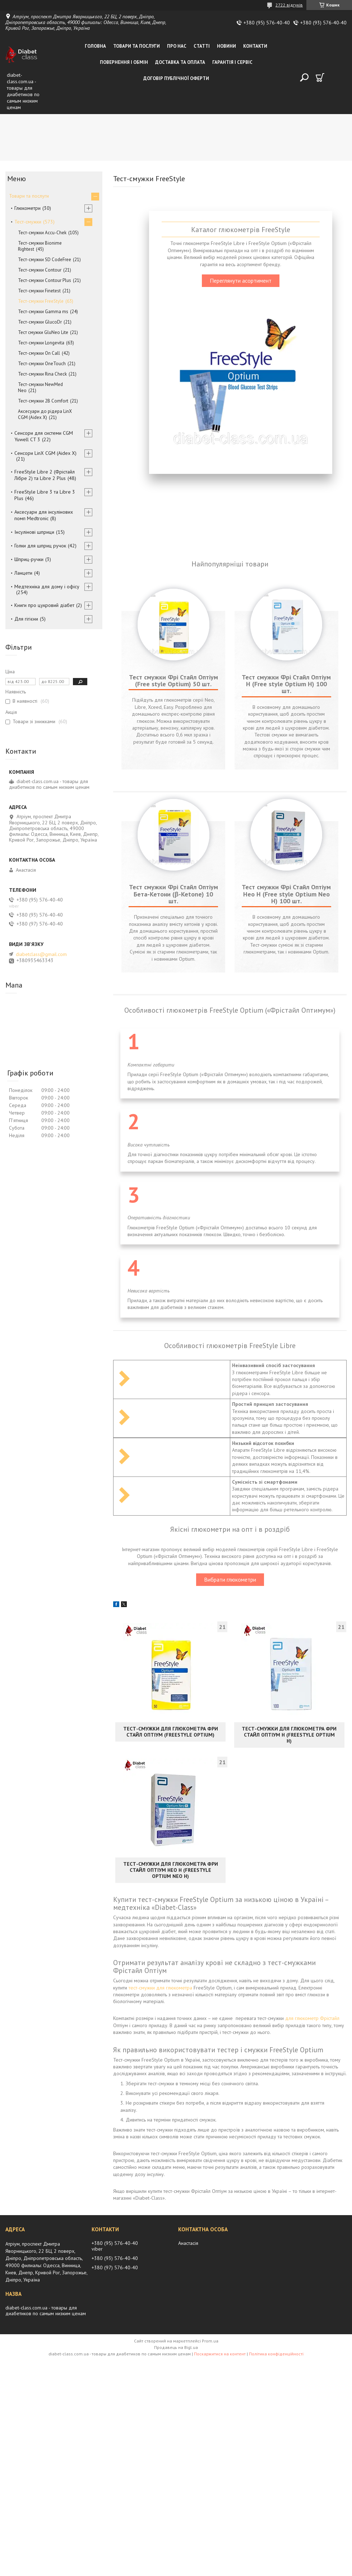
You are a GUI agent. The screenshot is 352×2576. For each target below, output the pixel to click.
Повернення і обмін (124, 62)
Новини (226, 46)
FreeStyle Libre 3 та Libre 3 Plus (44, 495)
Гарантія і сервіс (232, 62)
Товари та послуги (136, 46)
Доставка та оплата (180, 62)
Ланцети (23, 573)
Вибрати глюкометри (230, 1940)
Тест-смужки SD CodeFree (44, 259)
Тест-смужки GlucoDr (40, 322)
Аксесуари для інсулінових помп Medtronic (43, 515)
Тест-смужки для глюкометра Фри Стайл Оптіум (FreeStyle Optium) (170, 2093)
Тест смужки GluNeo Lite (43, 332)
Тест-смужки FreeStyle (41, 301)
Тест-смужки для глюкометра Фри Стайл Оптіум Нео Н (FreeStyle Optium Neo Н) (170, 2231)
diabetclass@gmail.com (41, 954)
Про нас (176, 46)
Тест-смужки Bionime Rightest (40, 246)
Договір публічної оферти (176, 78)
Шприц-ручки (28, 559)
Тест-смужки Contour (39, 270)
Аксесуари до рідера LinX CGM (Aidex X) (45, 414)
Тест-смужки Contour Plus (44, 280)
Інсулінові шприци (34, 532)
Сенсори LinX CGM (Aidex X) (45, 453)
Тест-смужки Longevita (41, 343)
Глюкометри (27, 208)
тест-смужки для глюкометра (160, 2348)
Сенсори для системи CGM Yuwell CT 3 (43, 436)
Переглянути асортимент (241, 280)
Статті (202, 46)
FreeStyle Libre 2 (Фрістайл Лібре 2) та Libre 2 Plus (44, 474)
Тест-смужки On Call (39, 353)
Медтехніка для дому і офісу (46, 586)
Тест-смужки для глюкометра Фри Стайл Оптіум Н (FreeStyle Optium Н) (289, 2096)
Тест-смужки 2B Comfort (43, 401)
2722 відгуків (289, 5)
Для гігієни (26, 619)
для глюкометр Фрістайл (312, 2379)
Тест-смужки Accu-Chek (42, 233)
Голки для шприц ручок (40, 545)
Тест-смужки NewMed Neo (40, 387)
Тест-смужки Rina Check (42, 374)
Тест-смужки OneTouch (42, 364)
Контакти (255, 46)
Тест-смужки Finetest (39, 291)
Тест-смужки (27, 221)
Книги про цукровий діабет (44, 605)
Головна (95, 46)
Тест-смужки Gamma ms (43, 312)
